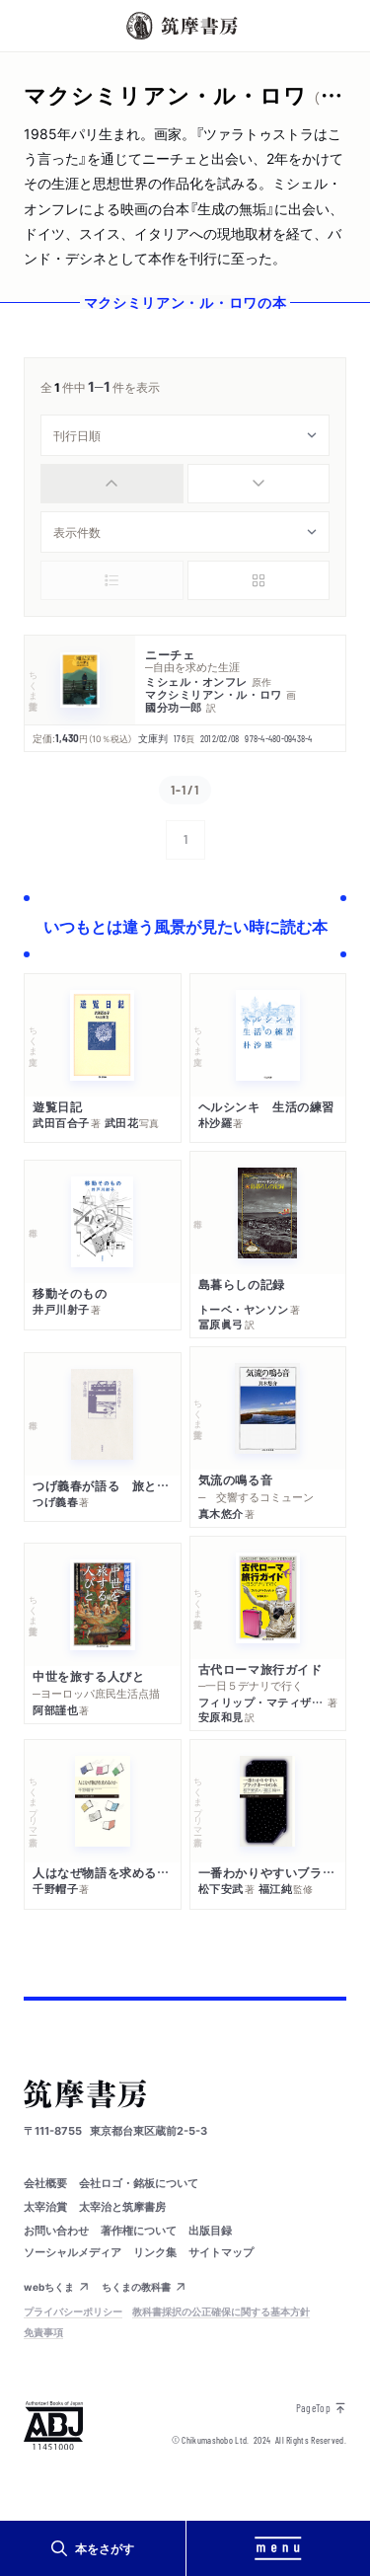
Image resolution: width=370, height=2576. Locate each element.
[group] (185, 483)
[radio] (112, 483)
